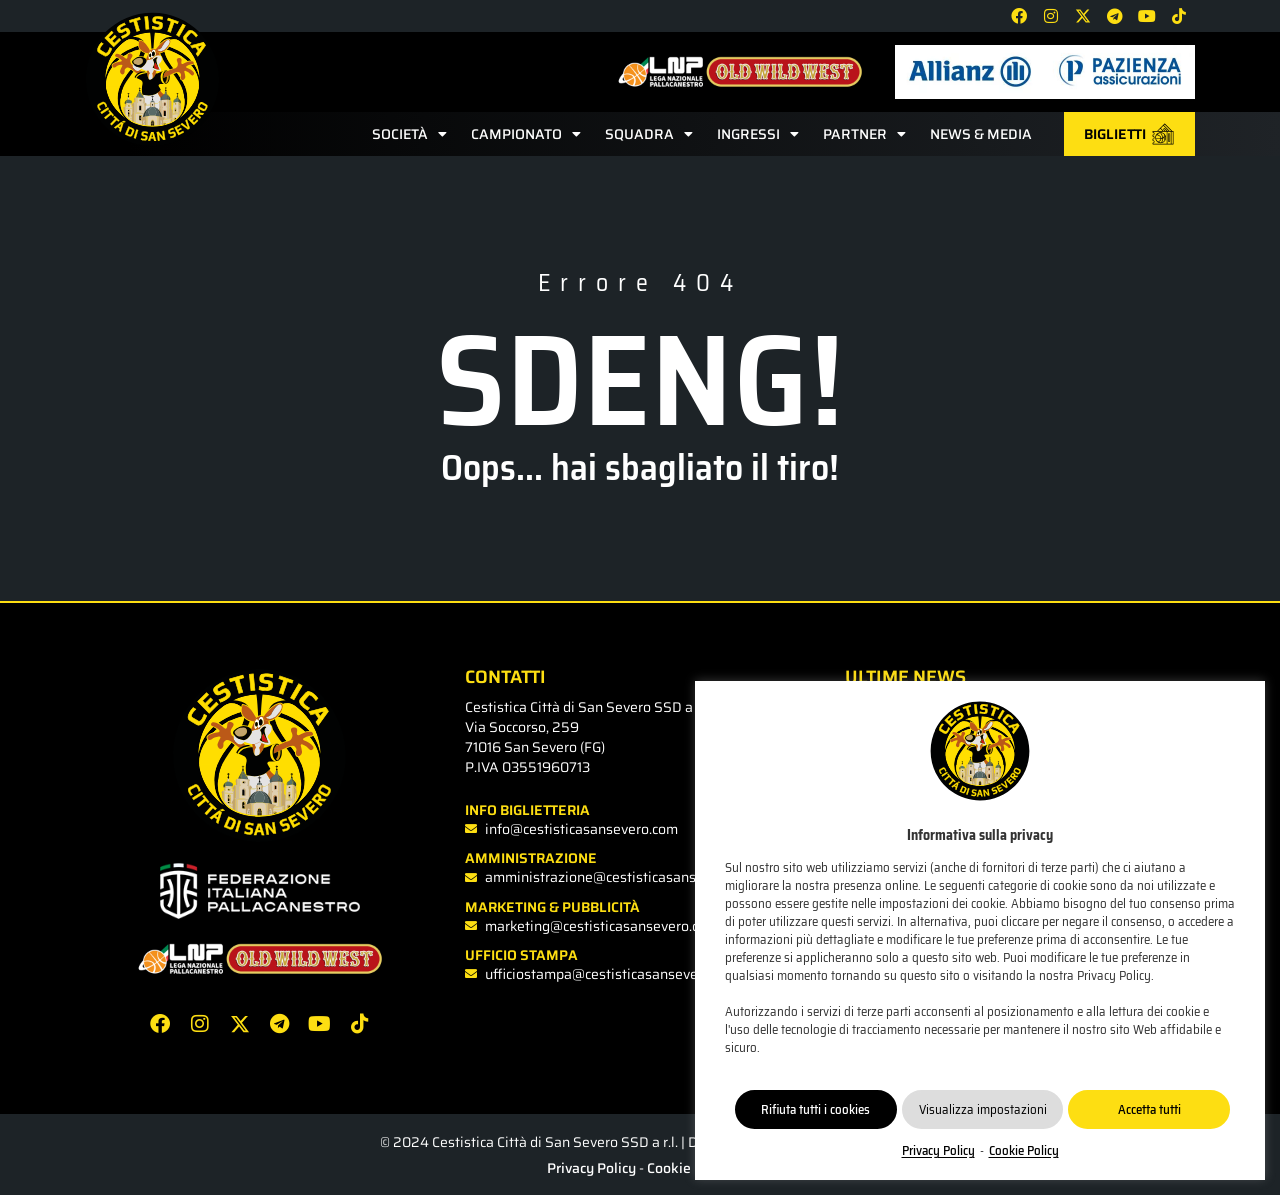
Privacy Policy (591, 1168)
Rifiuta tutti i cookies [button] (815, 1109)
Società (409, 134)
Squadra (649, 134)
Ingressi (758, 134)
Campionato (526, 134)
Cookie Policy (690, 1168)
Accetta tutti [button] (1149, 1109)
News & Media (981, 134)
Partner (864, 134)
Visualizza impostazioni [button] (983, 1109)
